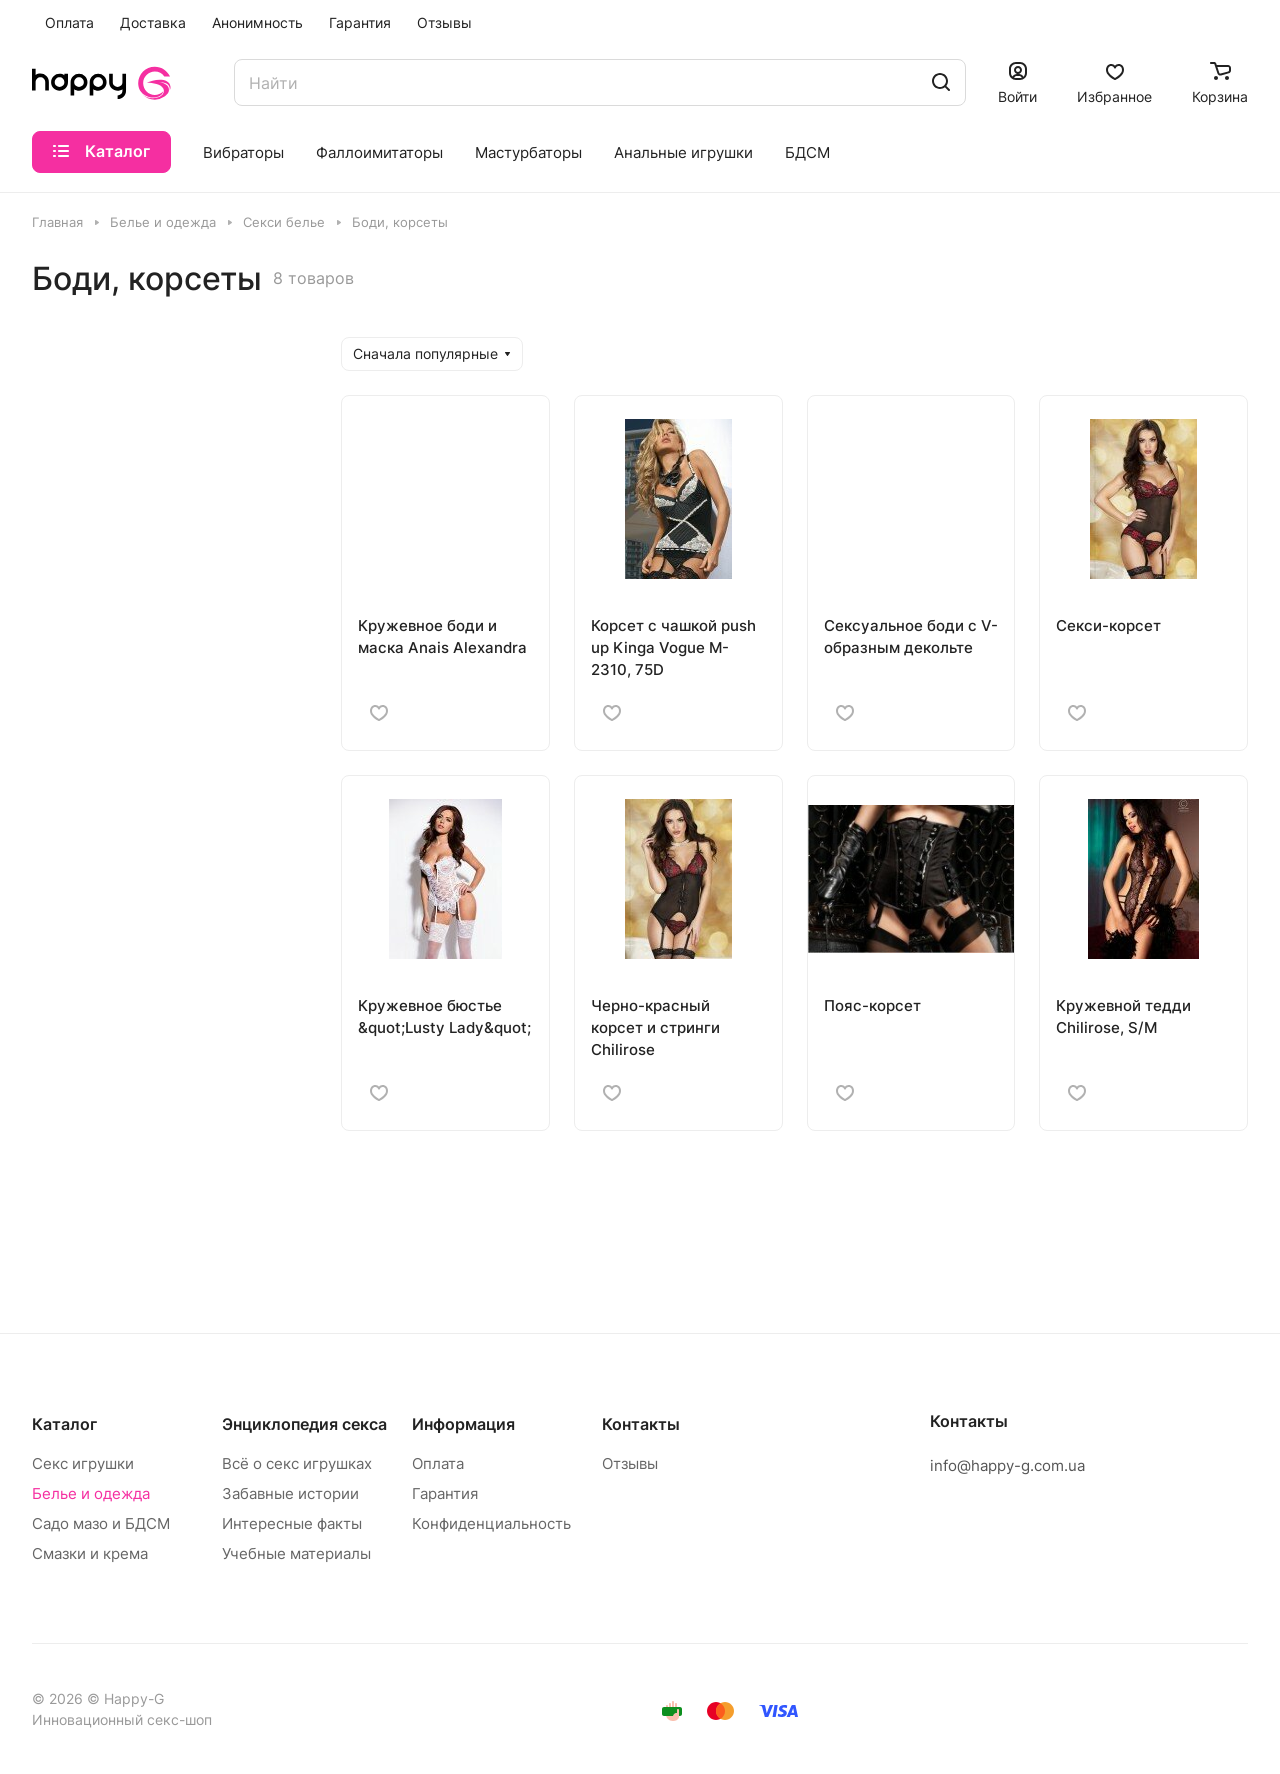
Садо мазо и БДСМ (101, 1523)
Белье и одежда (91, 1493)
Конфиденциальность (491, 1523)
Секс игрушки (83, 1463)
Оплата (438, 1463)
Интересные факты (292, 1523)
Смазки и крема (90, 1553)
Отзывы (630, 1463)
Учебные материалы (296, 1553)
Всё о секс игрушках (297, 1463)
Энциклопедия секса (304, 1424)
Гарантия (445, 1493)
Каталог (64, 1424)
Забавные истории (290, 1493)
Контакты (641, 1424)
